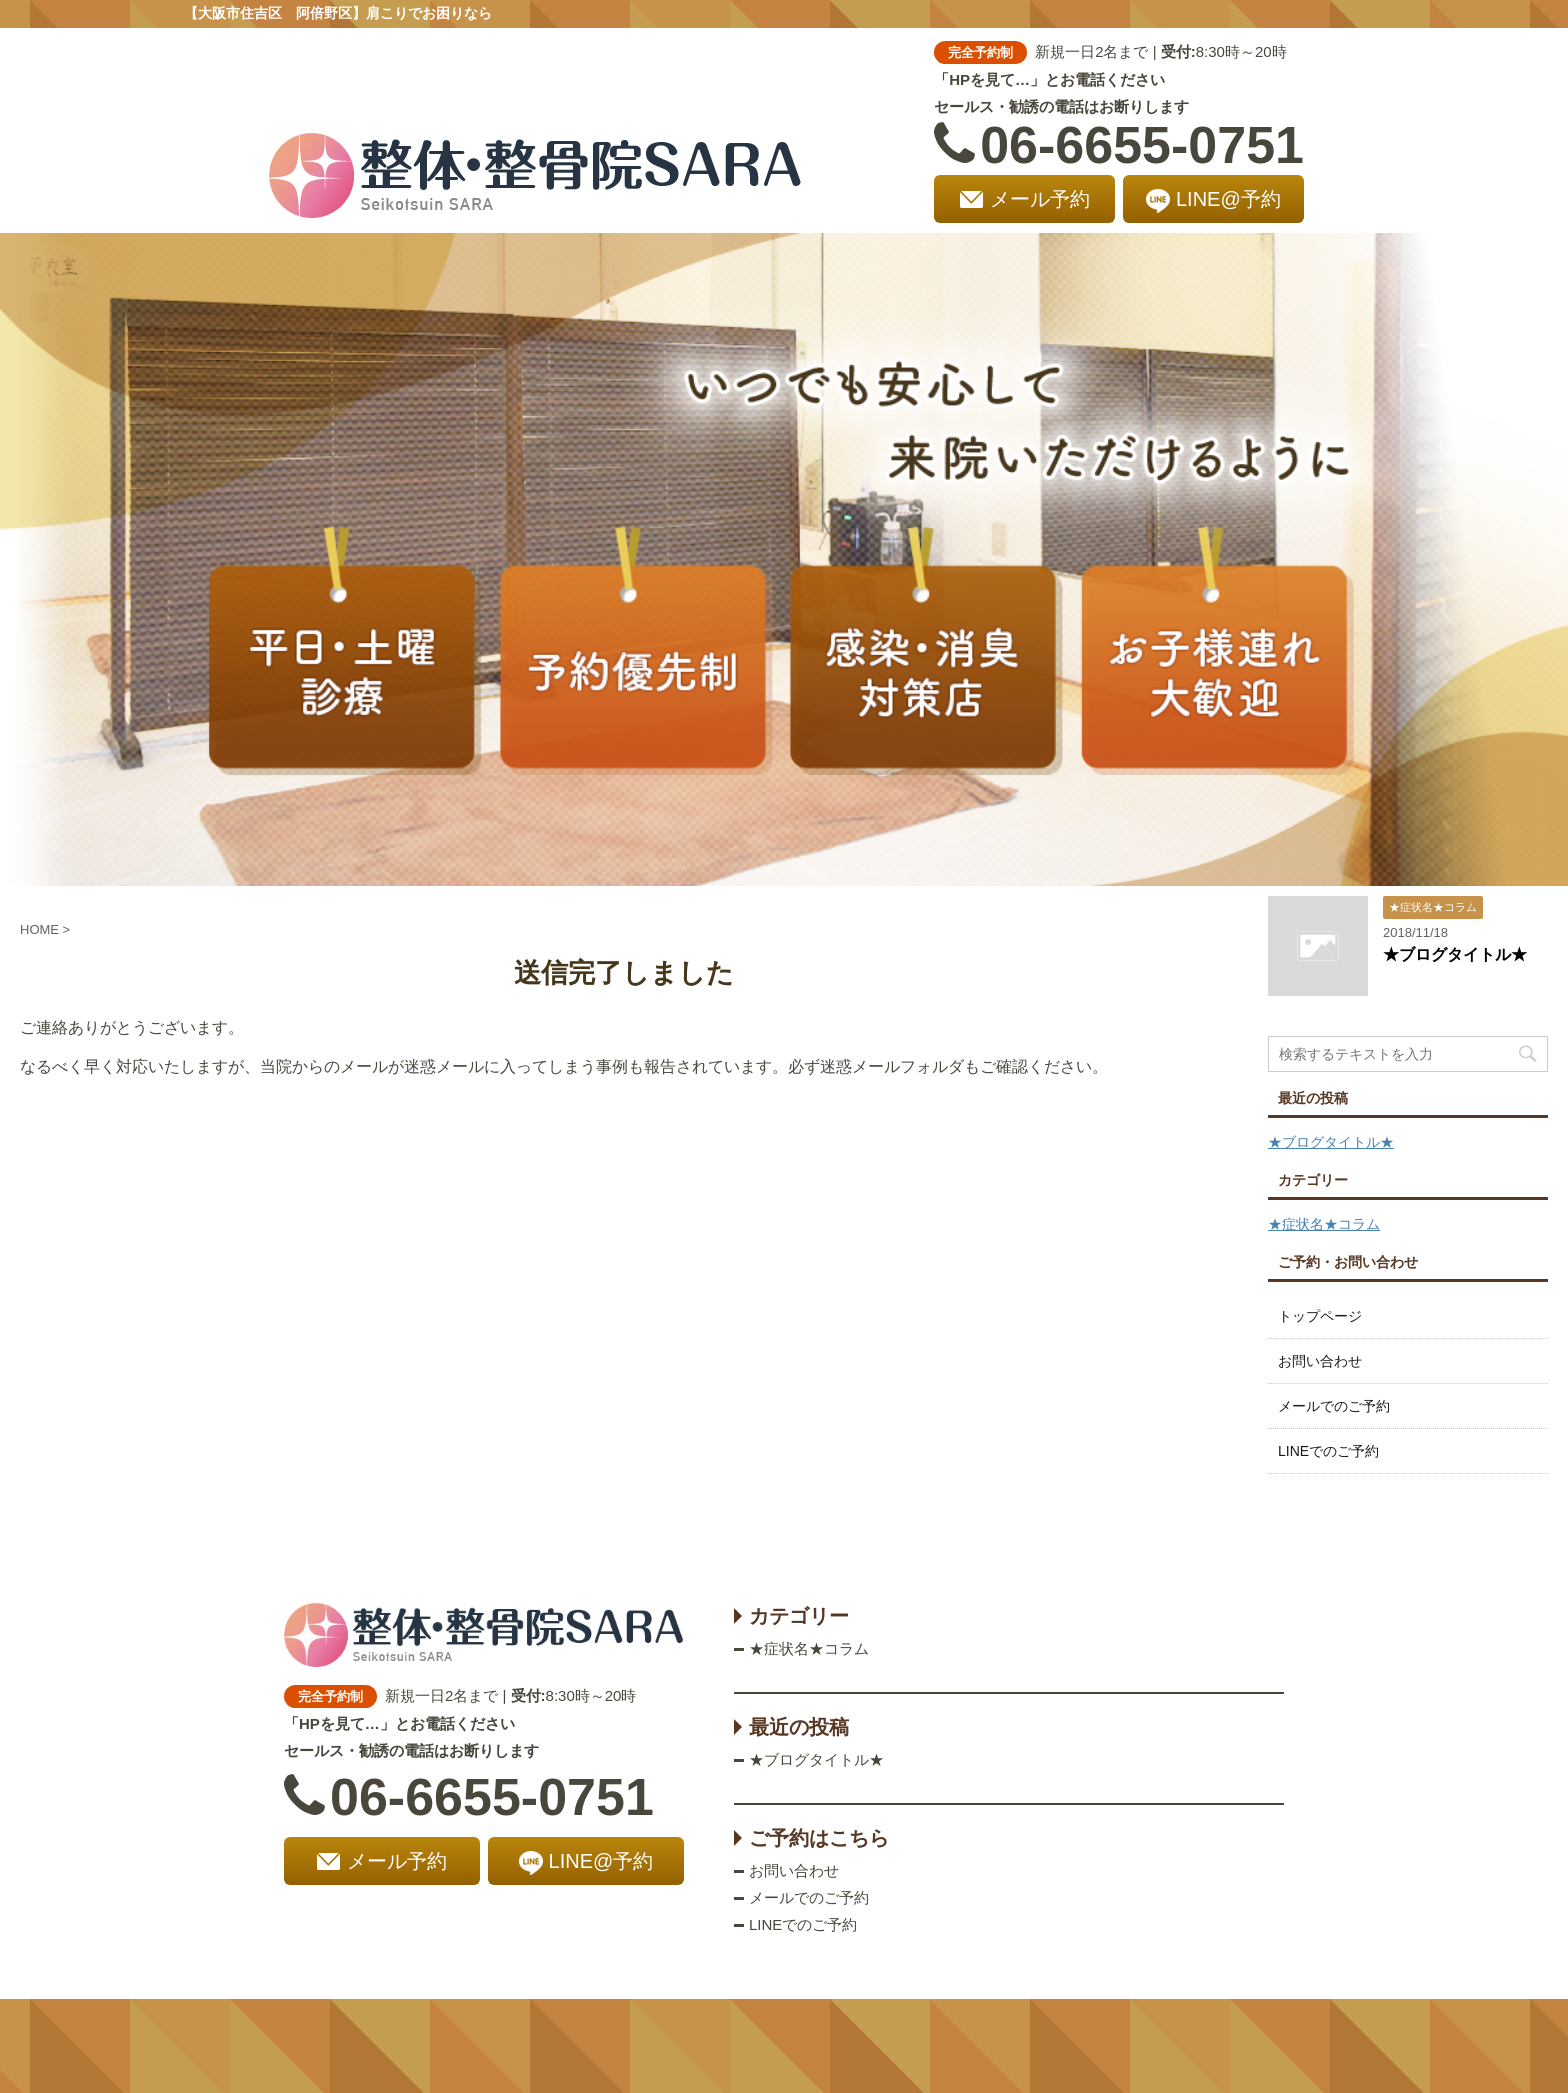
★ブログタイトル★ (1455, 954)
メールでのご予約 (1334, 1406)
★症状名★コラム (1324, 1224)
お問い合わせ (1320, 1361)
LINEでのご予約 (1328, 1451)
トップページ (1320, 1316)
